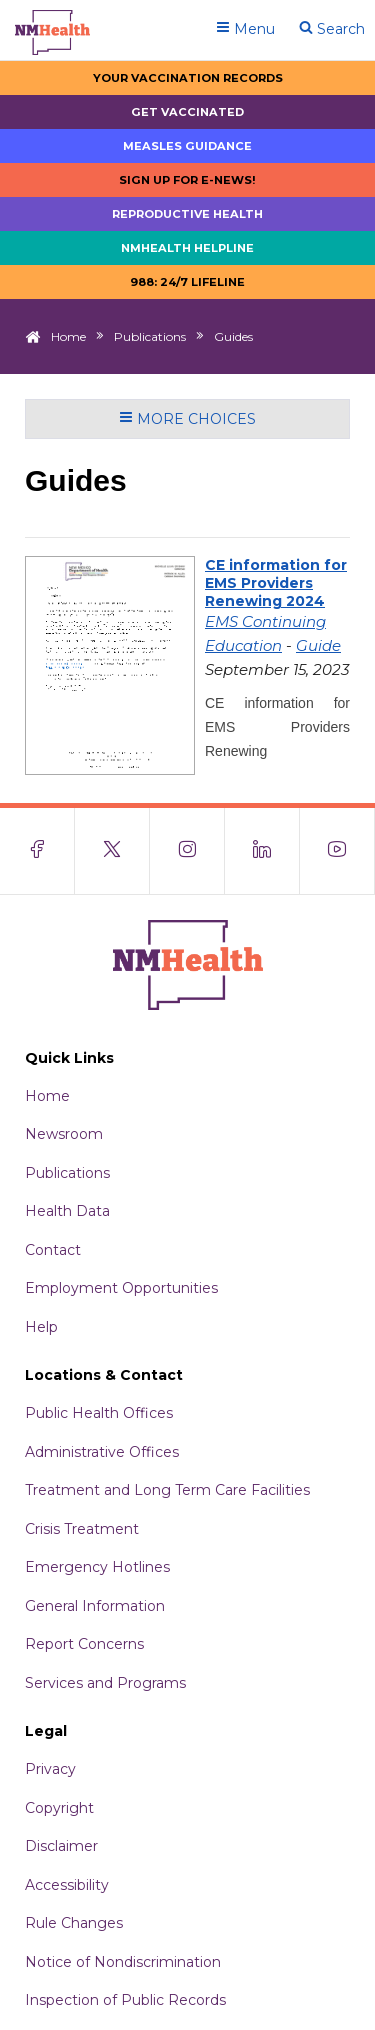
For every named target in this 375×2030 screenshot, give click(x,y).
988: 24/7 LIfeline (187, 282)
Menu (245, 29)
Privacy (50, 1769)
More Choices (187, 419)
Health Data (67, 1211)
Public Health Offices (99, 1413)
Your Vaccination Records (188, 78)
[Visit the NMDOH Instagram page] (187, 851)
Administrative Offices (102, 1452)
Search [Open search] (332, 29)
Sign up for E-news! (187, 180)
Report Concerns (84, 1644)
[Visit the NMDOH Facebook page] (37, 851)
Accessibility (67, 1885)
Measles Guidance (187, 146)
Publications (150, 336)
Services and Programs (105, 1683)
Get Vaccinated (187, 112)
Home (68, 336)
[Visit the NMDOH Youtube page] (337, 851)
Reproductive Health (187, 214)
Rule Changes (74, 1923)
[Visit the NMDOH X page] (112, 851)
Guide (318, 645)
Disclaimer (61, 1846)
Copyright (59, 1808)
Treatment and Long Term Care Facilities (167, 1490)
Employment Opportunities (121, 1288)
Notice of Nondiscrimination (123, 1962)
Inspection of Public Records (125, 2000)
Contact (53, 1250)
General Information (95, 1606)
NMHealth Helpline (187, 248)
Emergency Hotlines (97, 1567)
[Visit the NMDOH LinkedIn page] (262, 851)
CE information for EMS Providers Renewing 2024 (276, 583)
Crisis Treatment (82, 1529)
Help (41, 1327)
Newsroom (64, 1134)
